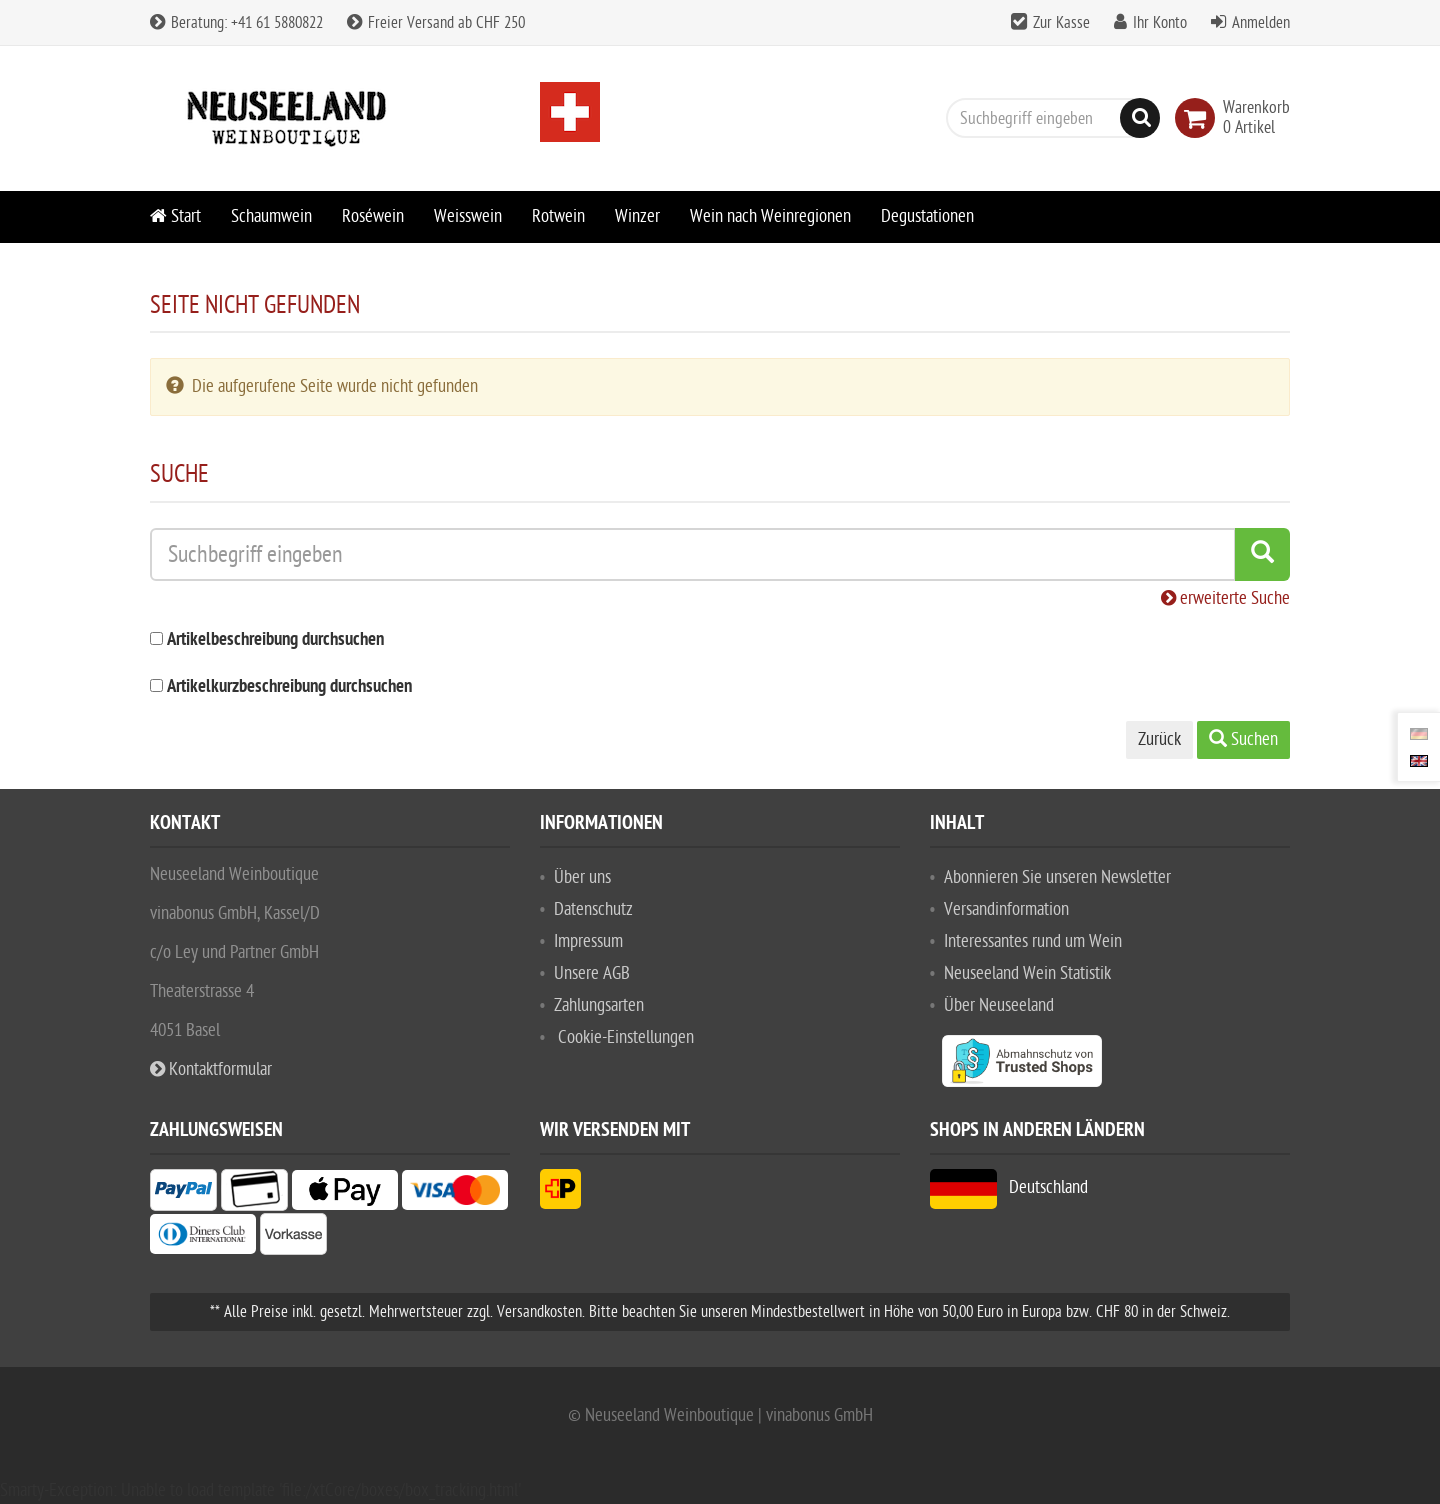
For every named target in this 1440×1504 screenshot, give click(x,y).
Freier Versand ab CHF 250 (436, 23)
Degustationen (927, 216)
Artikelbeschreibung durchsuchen (275, 640)
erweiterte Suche (1225, 598)
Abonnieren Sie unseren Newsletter (1057, 877)
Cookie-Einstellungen (626, 1037)
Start (175, 216)
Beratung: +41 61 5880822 (236, 23)
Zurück (1159, 739)
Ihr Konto (1160, 23)
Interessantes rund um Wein (1033, 941)
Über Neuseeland (999, 1005)
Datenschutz (593, 909)
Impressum (588, 941)
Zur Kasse (1061, 23)
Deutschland (1009, 1187)
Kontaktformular (211, 1069)
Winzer (637, 216)
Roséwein (373, 216)
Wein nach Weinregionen (770, 216)
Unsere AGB (592, 973)
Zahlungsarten (599, 1005)
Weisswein (468, 216)
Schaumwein (271, 216)
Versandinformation (1006, 909)
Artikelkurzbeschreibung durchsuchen (289, 687)
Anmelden (1261, 23)
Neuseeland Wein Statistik (1027, 973)
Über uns (582, 877)
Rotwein (558, 216)
